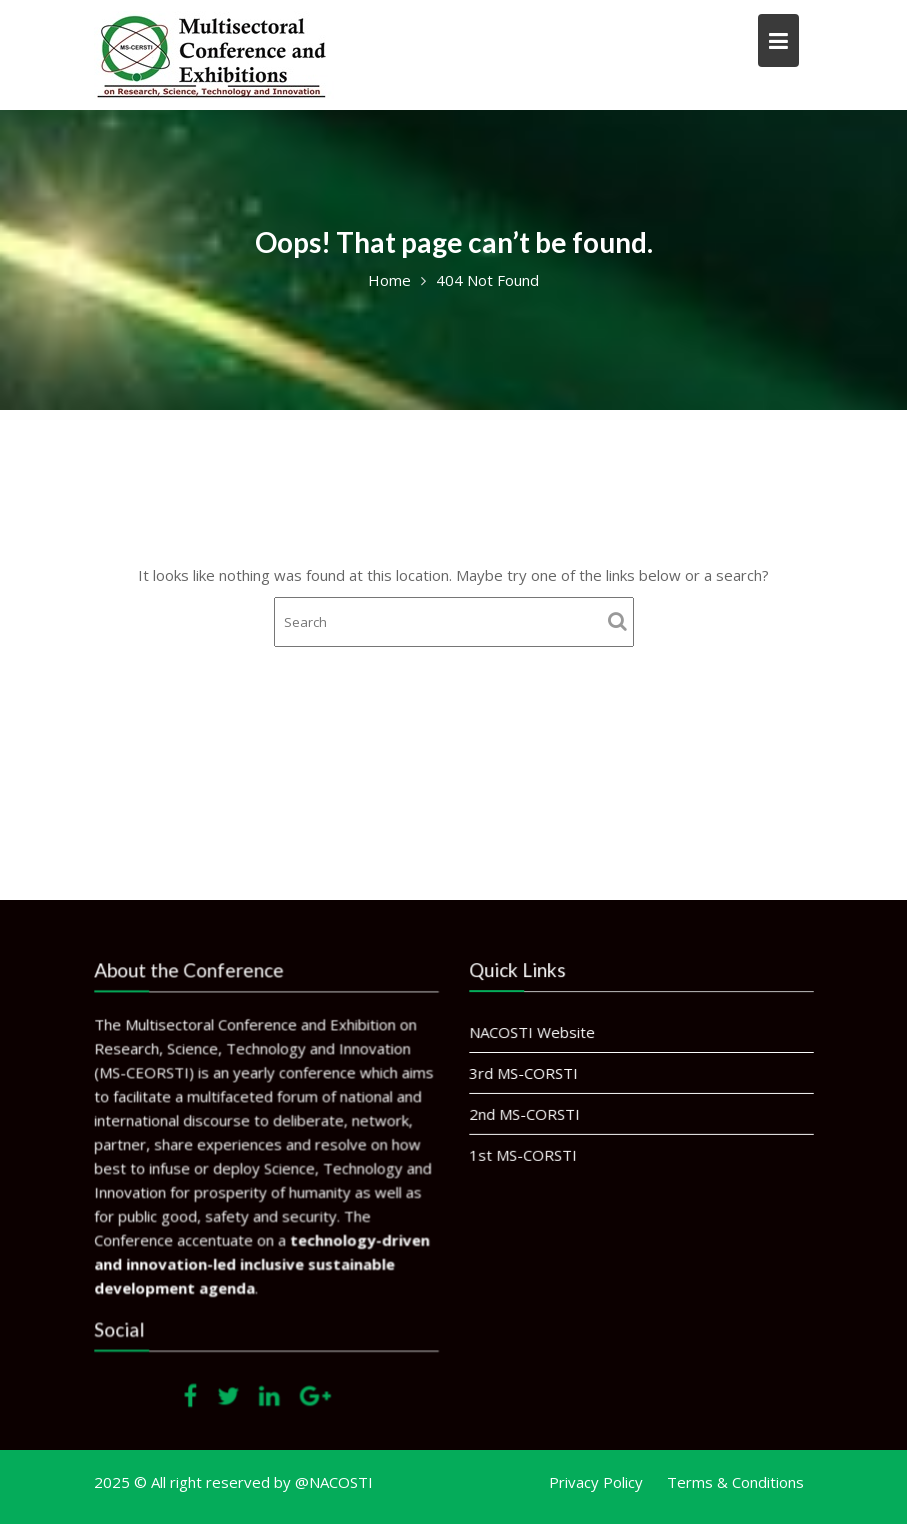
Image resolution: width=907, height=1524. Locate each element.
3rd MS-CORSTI (524, 1073)
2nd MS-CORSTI (525, 1113)
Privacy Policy (596, 1482)
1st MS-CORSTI (523, 1154)
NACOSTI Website (532, 1032)
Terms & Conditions (735, 1482)
